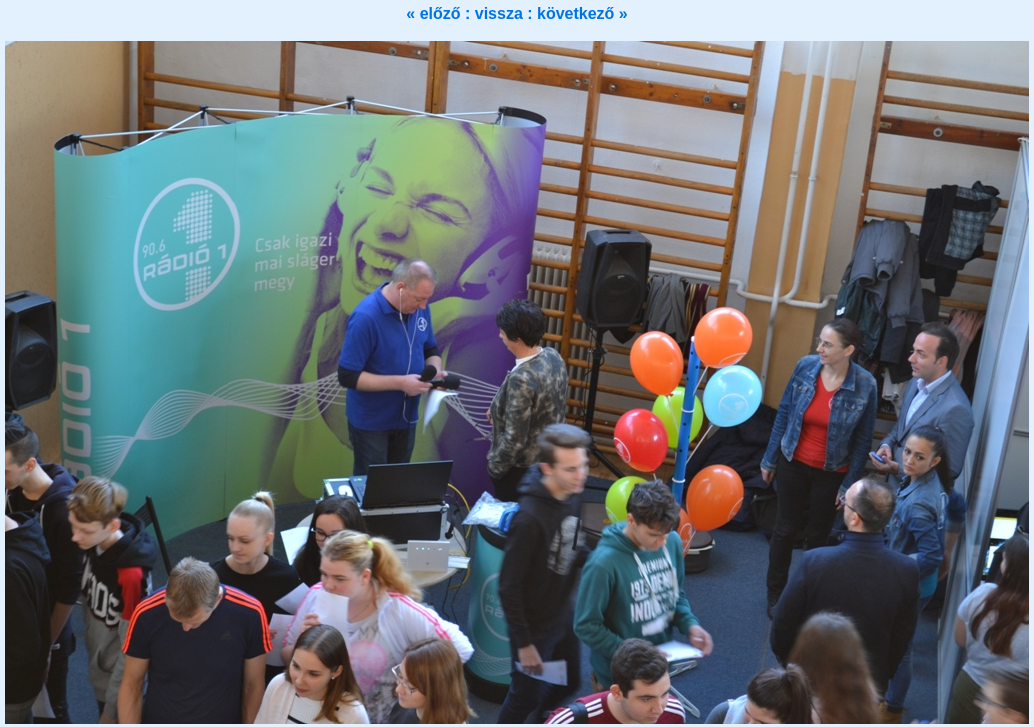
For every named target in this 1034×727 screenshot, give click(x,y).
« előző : (440, 13)
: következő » (577, 13)
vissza (501, 13)
